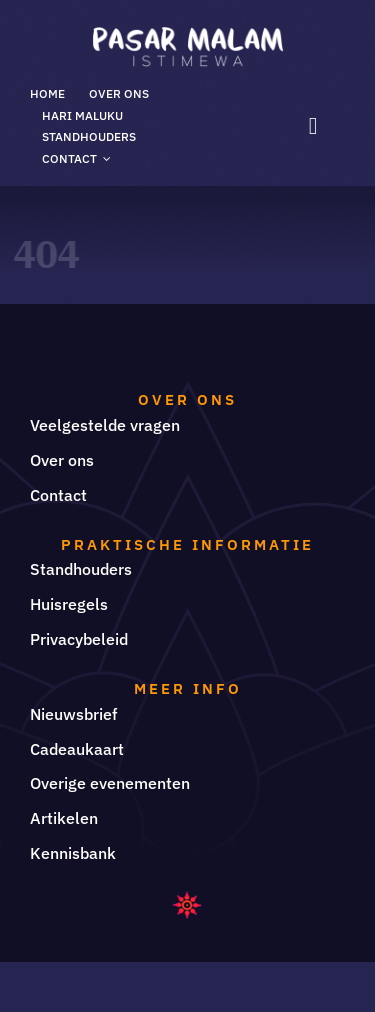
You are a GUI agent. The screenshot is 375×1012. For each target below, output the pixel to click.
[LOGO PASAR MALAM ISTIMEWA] (188, 34)
